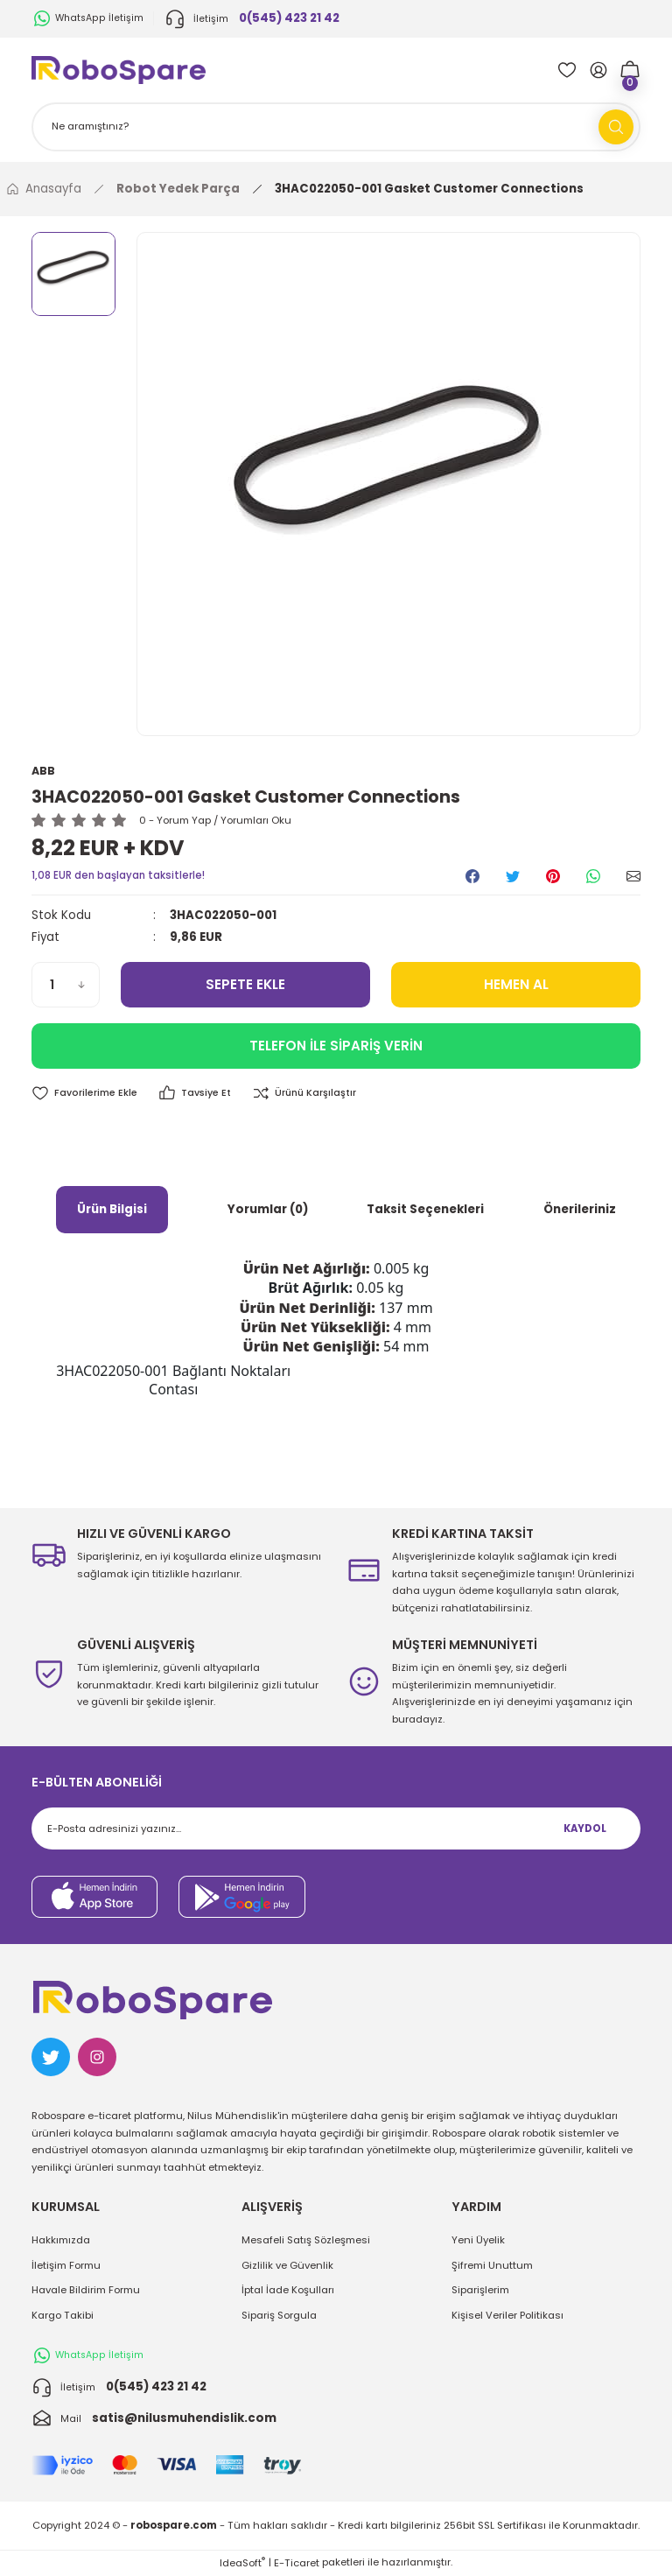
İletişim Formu (66, 2266)
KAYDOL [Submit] (585, 1829)
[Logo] (119, 69)
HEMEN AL (516, 985)
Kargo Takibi (63, 2315)
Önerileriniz (579, 1210)
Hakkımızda (61, 2241)
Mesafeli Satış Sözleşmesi (306, 2241)
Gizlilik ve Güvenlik (287, 2266)
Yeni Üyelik (478, 2241)
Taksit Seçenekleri (425, 1210)
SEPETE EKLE (245, 985)
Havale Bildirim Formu (86, 2291)
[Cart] (630, 70)
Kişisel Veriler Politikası (508, 2315)
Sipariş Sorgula (279, 2315)
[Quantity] (66, 985)
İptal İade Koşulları (288, 2291)
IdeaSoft (242, 2563)
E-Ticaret (296, 2563)
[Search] (336, 126)
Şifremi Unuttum (492, 2266)
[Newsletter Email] (336, 1829)
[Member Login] (598, 70)
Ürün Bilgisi (112, 1210)
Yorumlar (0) (268, 1210)
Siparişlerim (480, 2291)
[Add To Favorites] (86, 1094)
